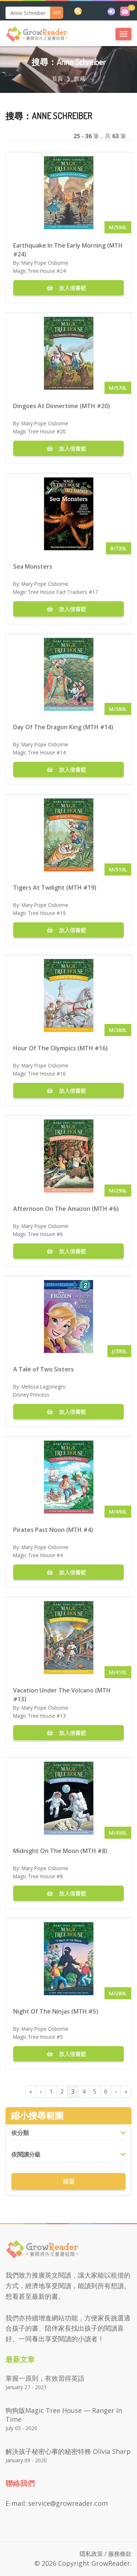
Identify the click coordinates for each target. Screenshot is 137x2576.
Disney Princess (31, 1394)
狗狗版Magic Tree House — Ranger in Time (63, 2414)
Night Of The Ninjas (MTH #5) (55, 2011)
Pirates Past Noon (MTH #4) (53, 1530)
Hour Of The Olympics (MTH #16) (60, 1048)
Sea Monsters (32, 566)
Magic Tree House (34, 270)
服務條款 (120, 2554)
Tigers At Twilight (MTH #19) (54, 888)
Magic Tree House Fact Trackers (50, 591)
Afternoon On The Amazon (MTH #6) (66, 1209)
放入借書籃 (69, 287)
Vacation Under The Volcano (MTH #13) (62, 1694)
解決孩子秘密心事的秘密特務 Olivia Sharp (68, 2451)
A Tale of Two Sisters (43, 1369)
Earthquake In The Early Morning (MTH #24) (68, 249)
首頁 (57, 78)
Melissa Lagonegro (44, 1386)
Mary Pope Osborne (45, 262)
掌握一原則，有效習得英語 (44, 2378)
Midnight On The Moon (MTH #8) (60, 1851)
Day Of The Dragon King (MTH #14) (63, 727)
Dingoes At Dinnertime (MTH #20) (61, 406)
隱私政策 (91, 2554)
